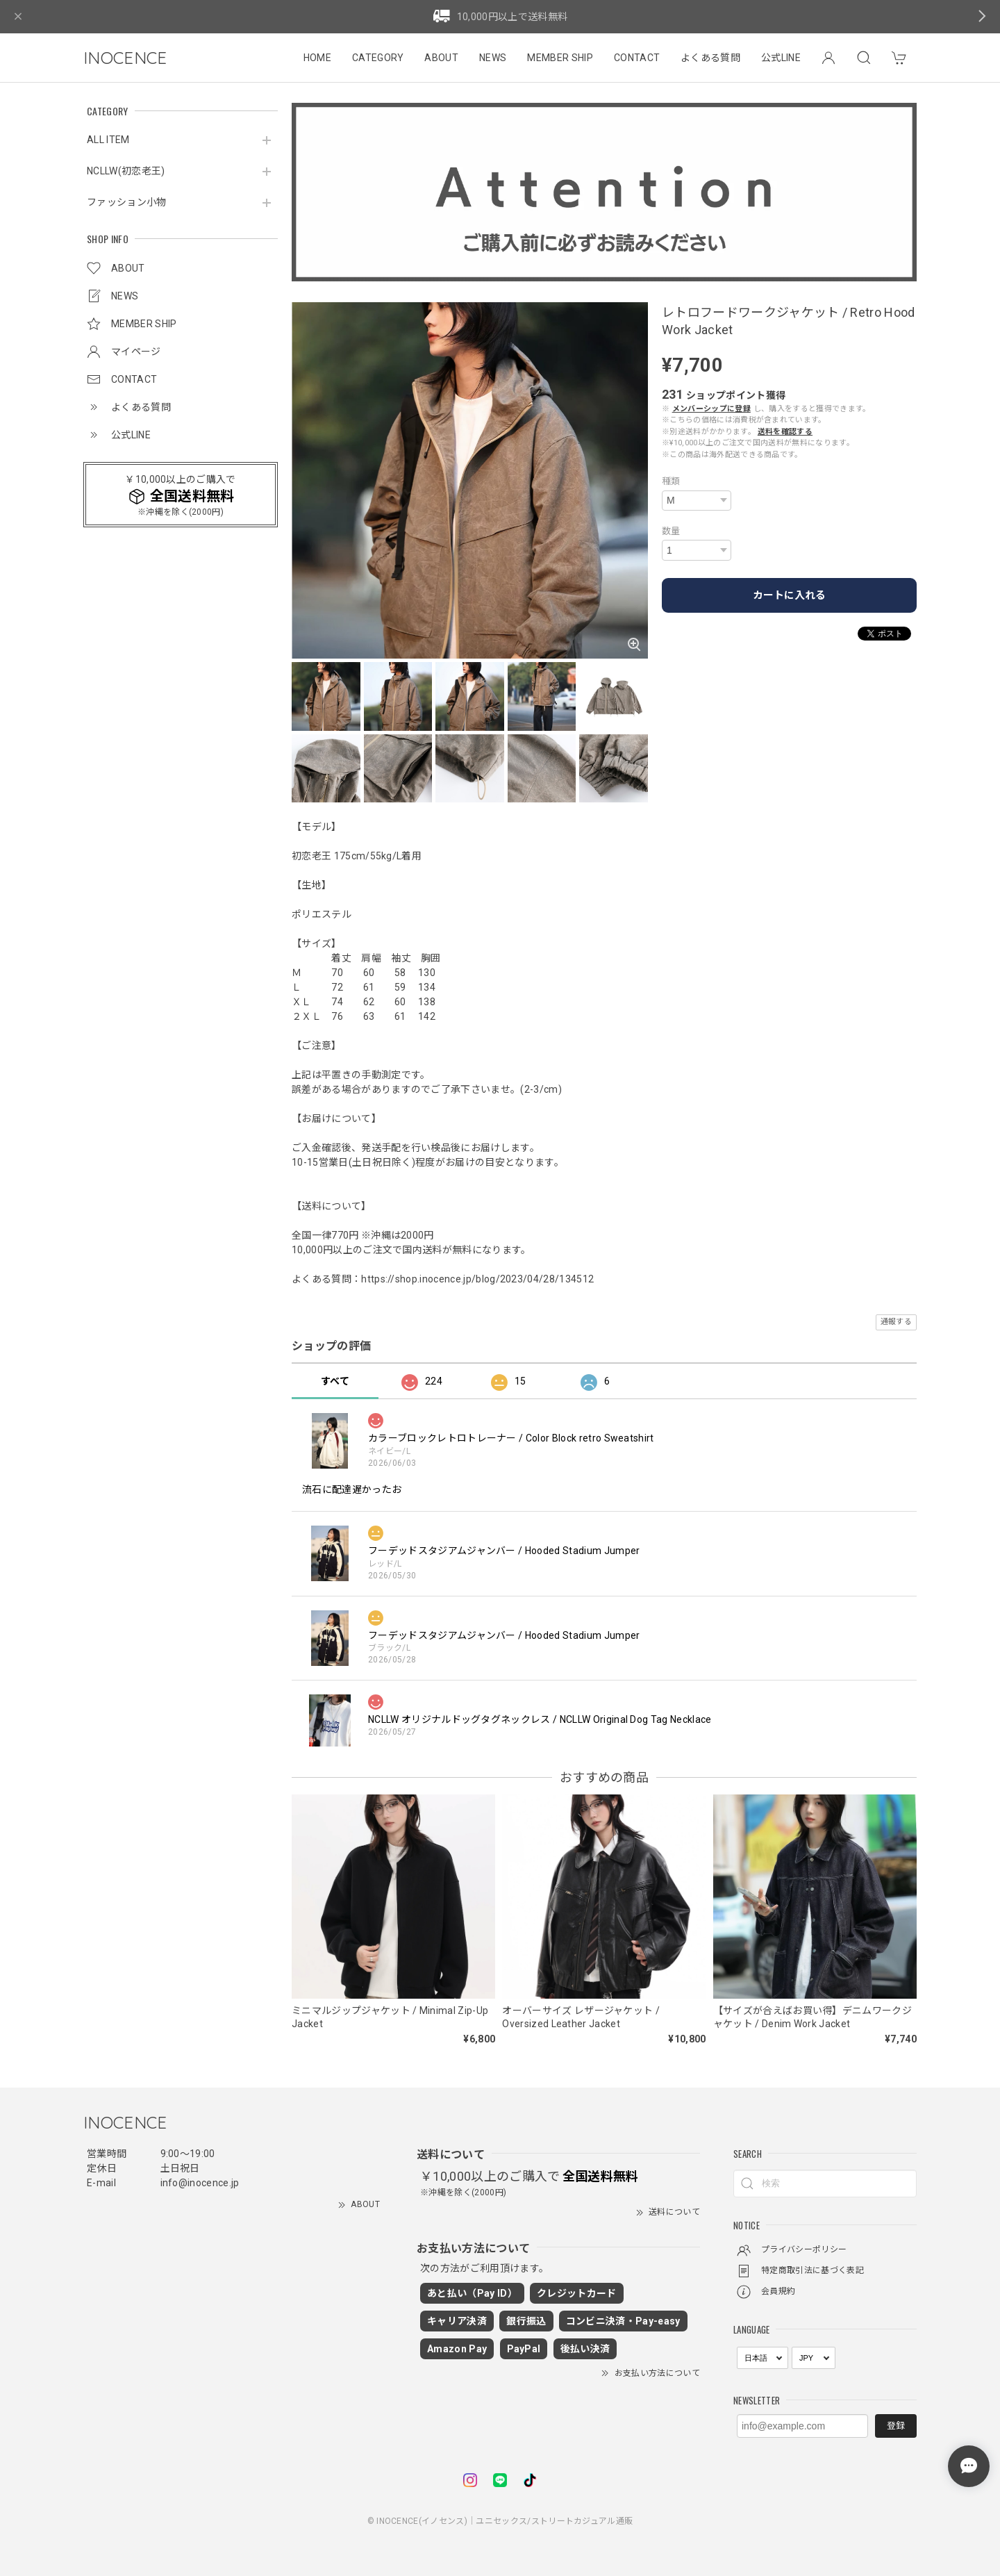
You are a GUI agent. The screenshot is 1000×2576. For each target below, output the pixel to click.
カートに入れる (789, 595)
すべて (335, 1381)
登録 (896, 2425)
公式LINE (781, 57)
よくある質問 (710, 57)
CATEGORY (378, 57)
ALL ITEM (108, 139)
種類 (671, 481)
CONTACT (637, 57)
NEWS (492, 57)
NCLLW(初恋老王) (126, 170)
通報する (896, 1321)
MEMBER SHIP (560, 57)
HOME (317, 57)
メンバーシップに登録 (711, 408)
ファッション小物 (127, 202)
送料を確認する (785, 431)
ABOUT (441, 57)
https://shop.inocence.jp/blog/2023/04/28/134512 (477, 1279)
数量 (671, 531)
